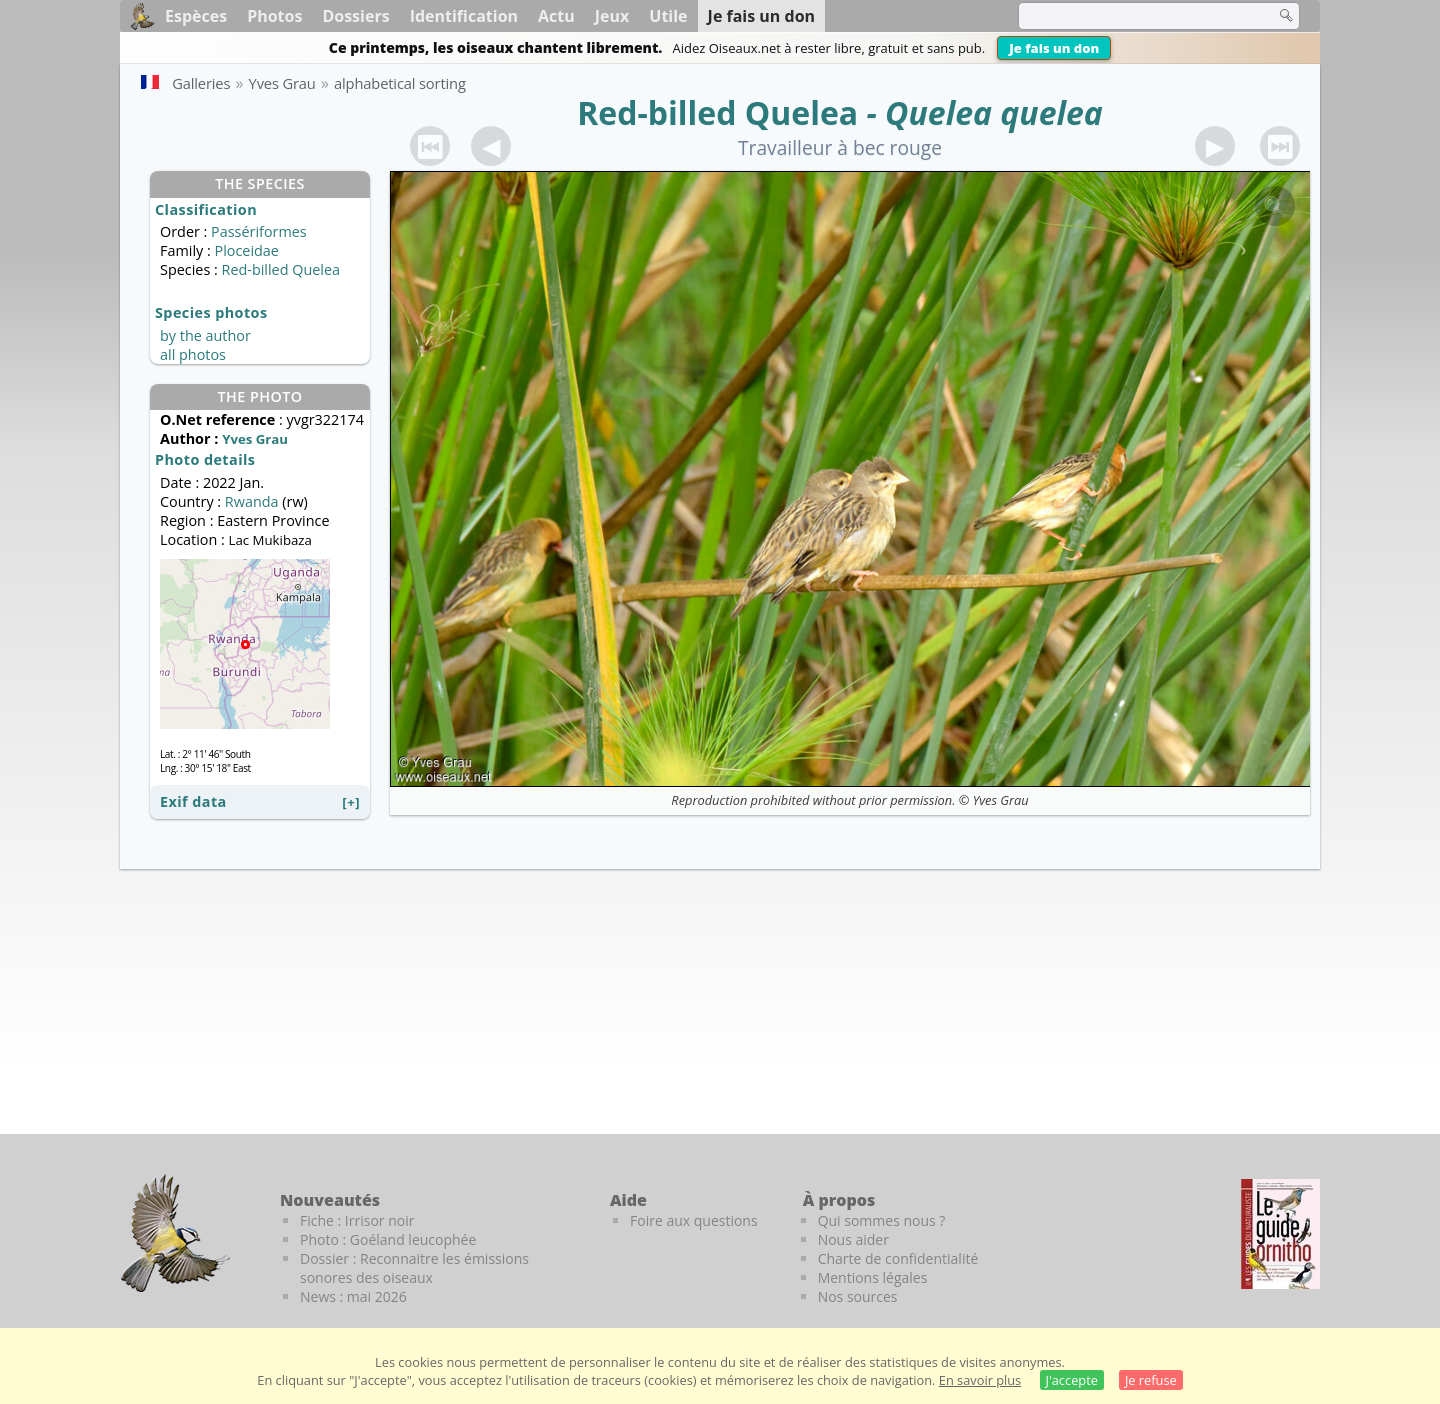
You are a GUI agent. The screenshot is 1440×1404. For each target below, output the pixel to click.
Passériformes (259, 231)
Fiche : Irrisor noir (357, 1220)
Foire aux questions (694, 1220)
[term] (1134, 16)
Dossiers (355, 16)
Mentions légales (873, 1277)
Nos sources (858, 1296)
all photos (193, 354)
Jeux (612, 16)
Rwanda (252, 501)
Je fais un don (1054, 48)
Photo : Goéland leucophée (388, 1239)
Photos (274, 16)
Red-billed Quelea (717, 112)
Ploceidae (246, 250)
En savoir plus (980, 1380)
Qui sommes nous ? (882, 1220)
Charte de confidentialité (898, 1258)
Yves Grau (1001, 800)
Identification (464, 16)
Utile (668, 16)
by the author (205, 335)
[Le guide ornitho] (1280, 1234)
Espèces (196, 16)
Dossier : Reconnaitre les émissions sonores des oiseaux (414, 1268)
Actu (556, 16)
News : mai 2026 (353, 1296)
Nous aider (853, 1239)
